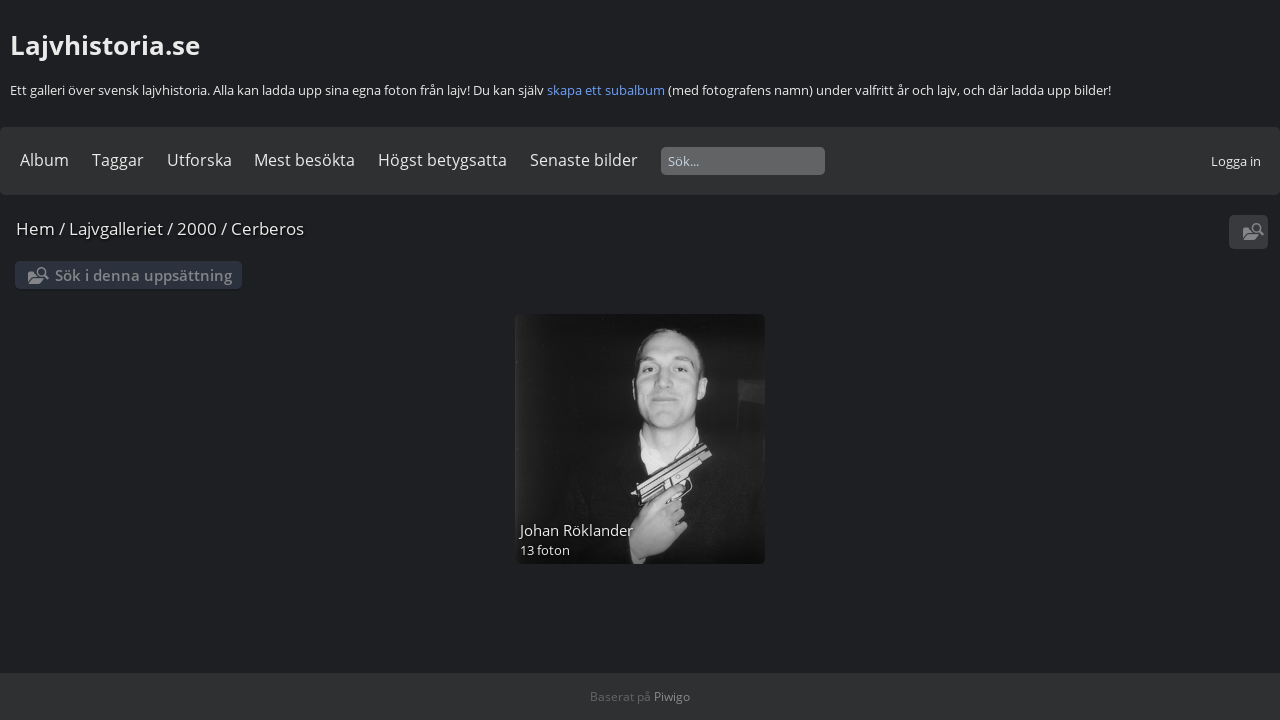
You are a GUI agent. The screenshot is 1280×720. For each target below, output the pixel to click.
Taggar (118, 160)
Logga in (1236, 161)
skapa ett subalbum (606, 90)
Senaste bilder (584, 160)
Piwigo (672, 696)
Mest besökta (304, 160)
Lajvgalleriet (116, 228)
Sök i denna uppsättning (143, 275)
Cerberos (267, 228)
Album (44, 160)
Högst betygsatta (442, 160)
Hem (35, 228)
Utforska (199, 160)
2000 (197, 228)
